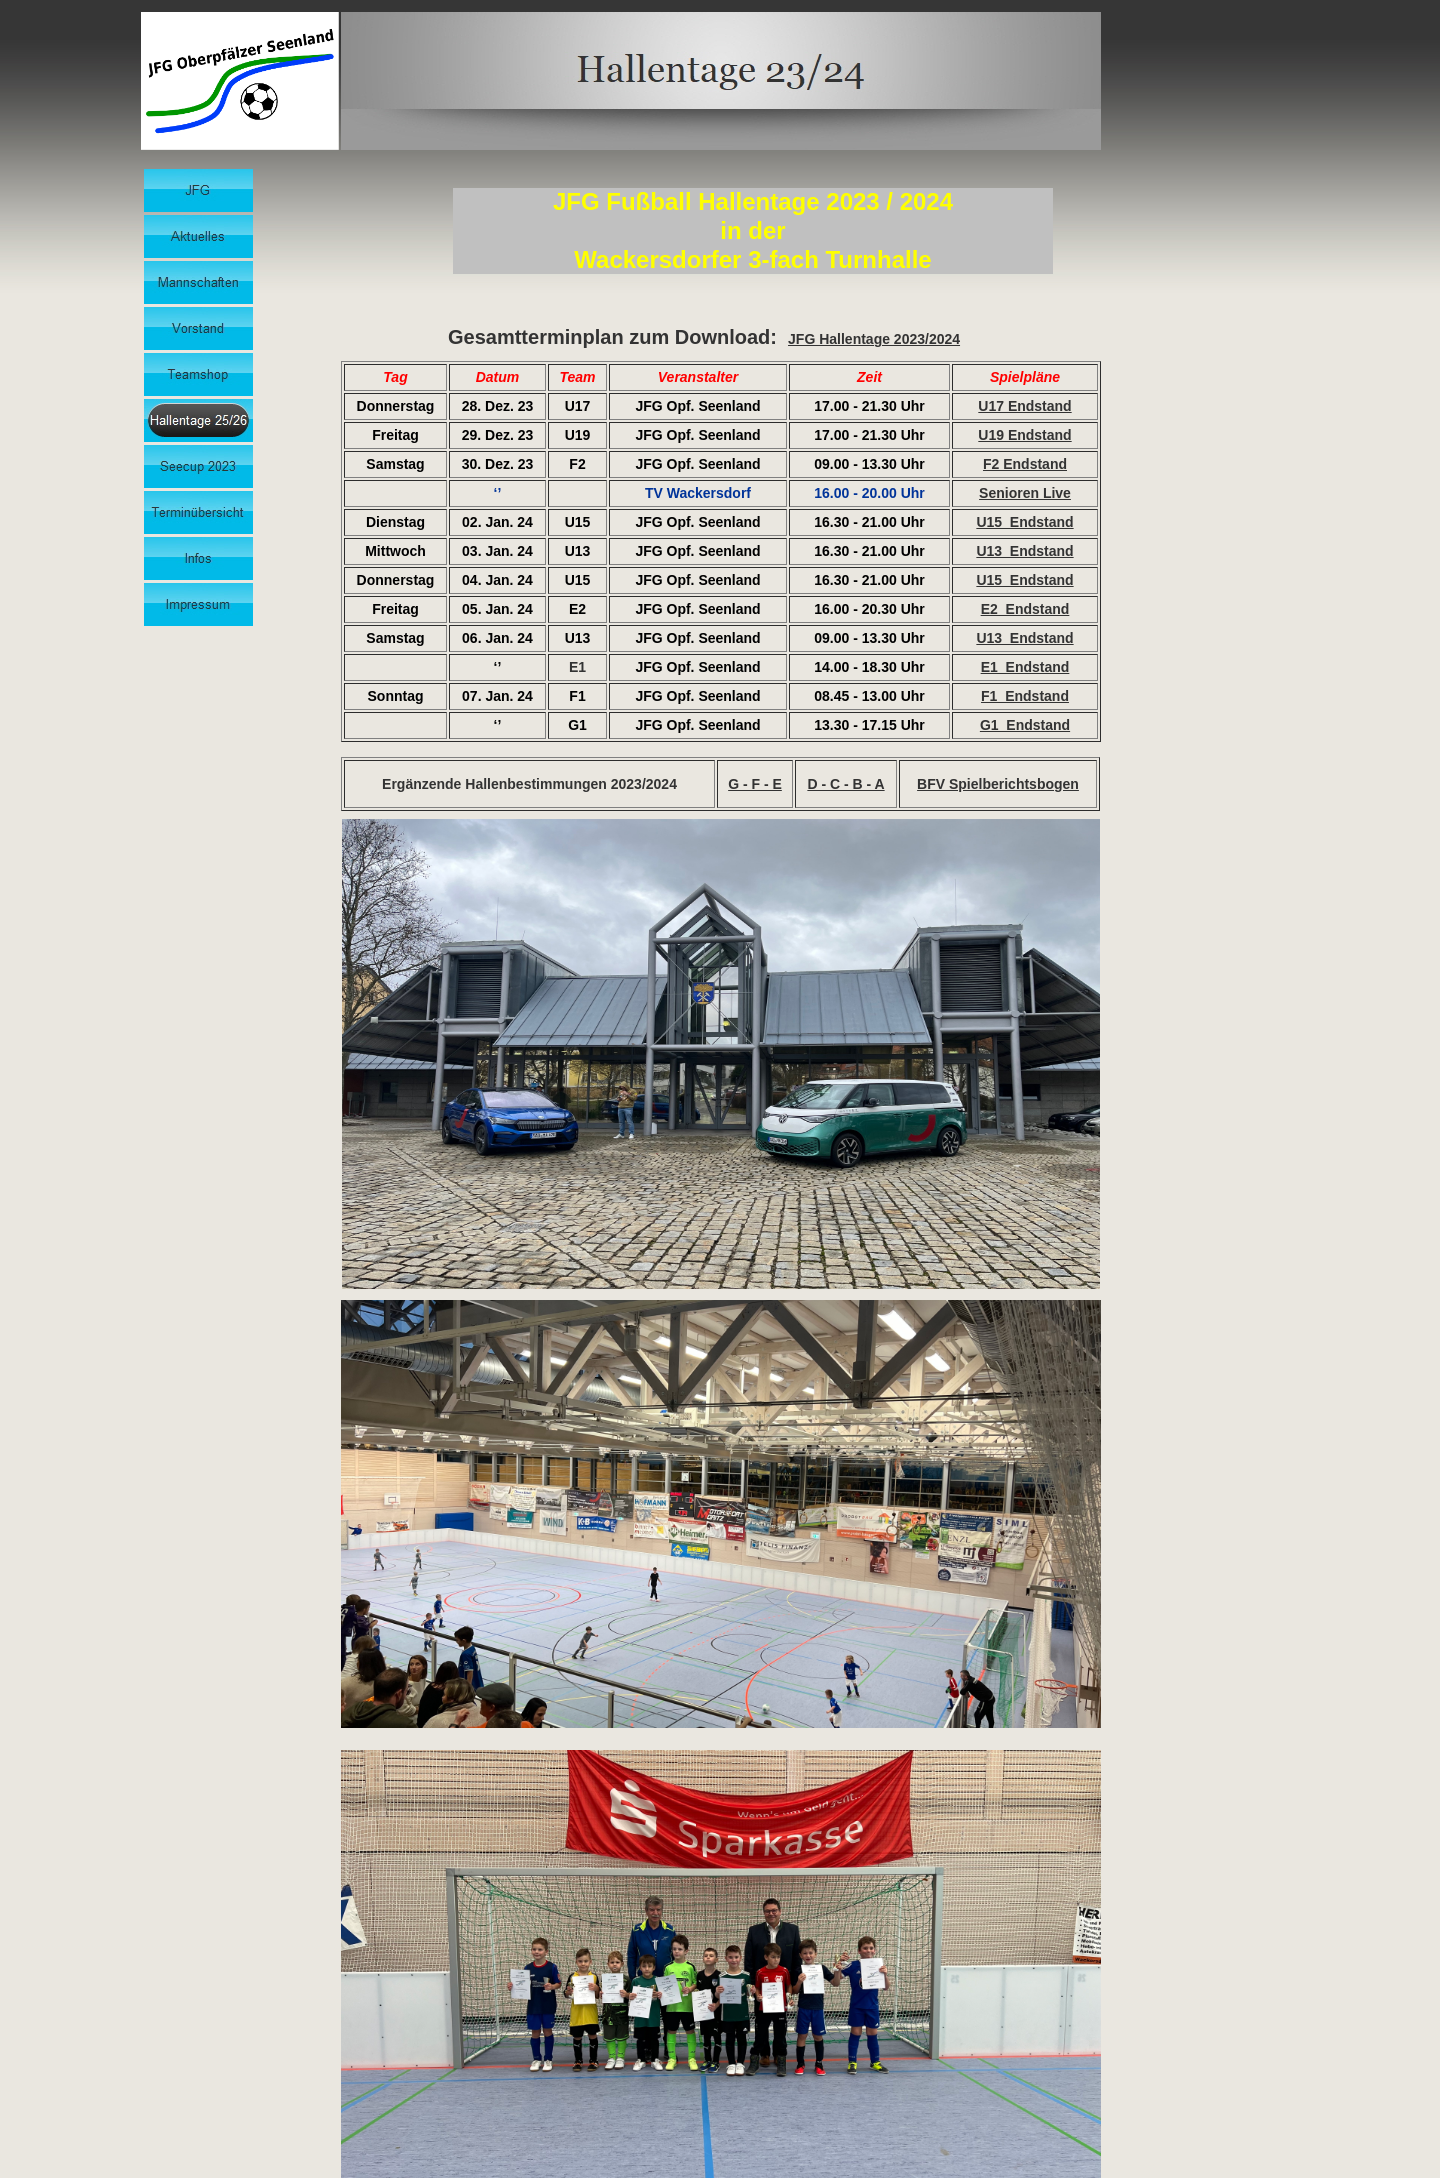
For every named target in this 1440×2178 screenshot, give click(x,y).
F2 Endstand (1025, 464)
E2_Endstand (1025, 609)
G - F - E (755, 784)
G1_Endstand (1025, 725)
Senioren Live (1025, 493)
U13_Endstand (1024, 551)
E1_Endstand (1025, 667)
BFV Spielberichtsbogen (998, 784)
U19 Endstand (1024, 435)
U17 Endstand (1024, 406)
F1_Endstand (1025, 696)
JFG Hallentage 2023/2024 (874, 339)
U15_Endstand (1024, 522)
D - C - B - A (845, 784)
